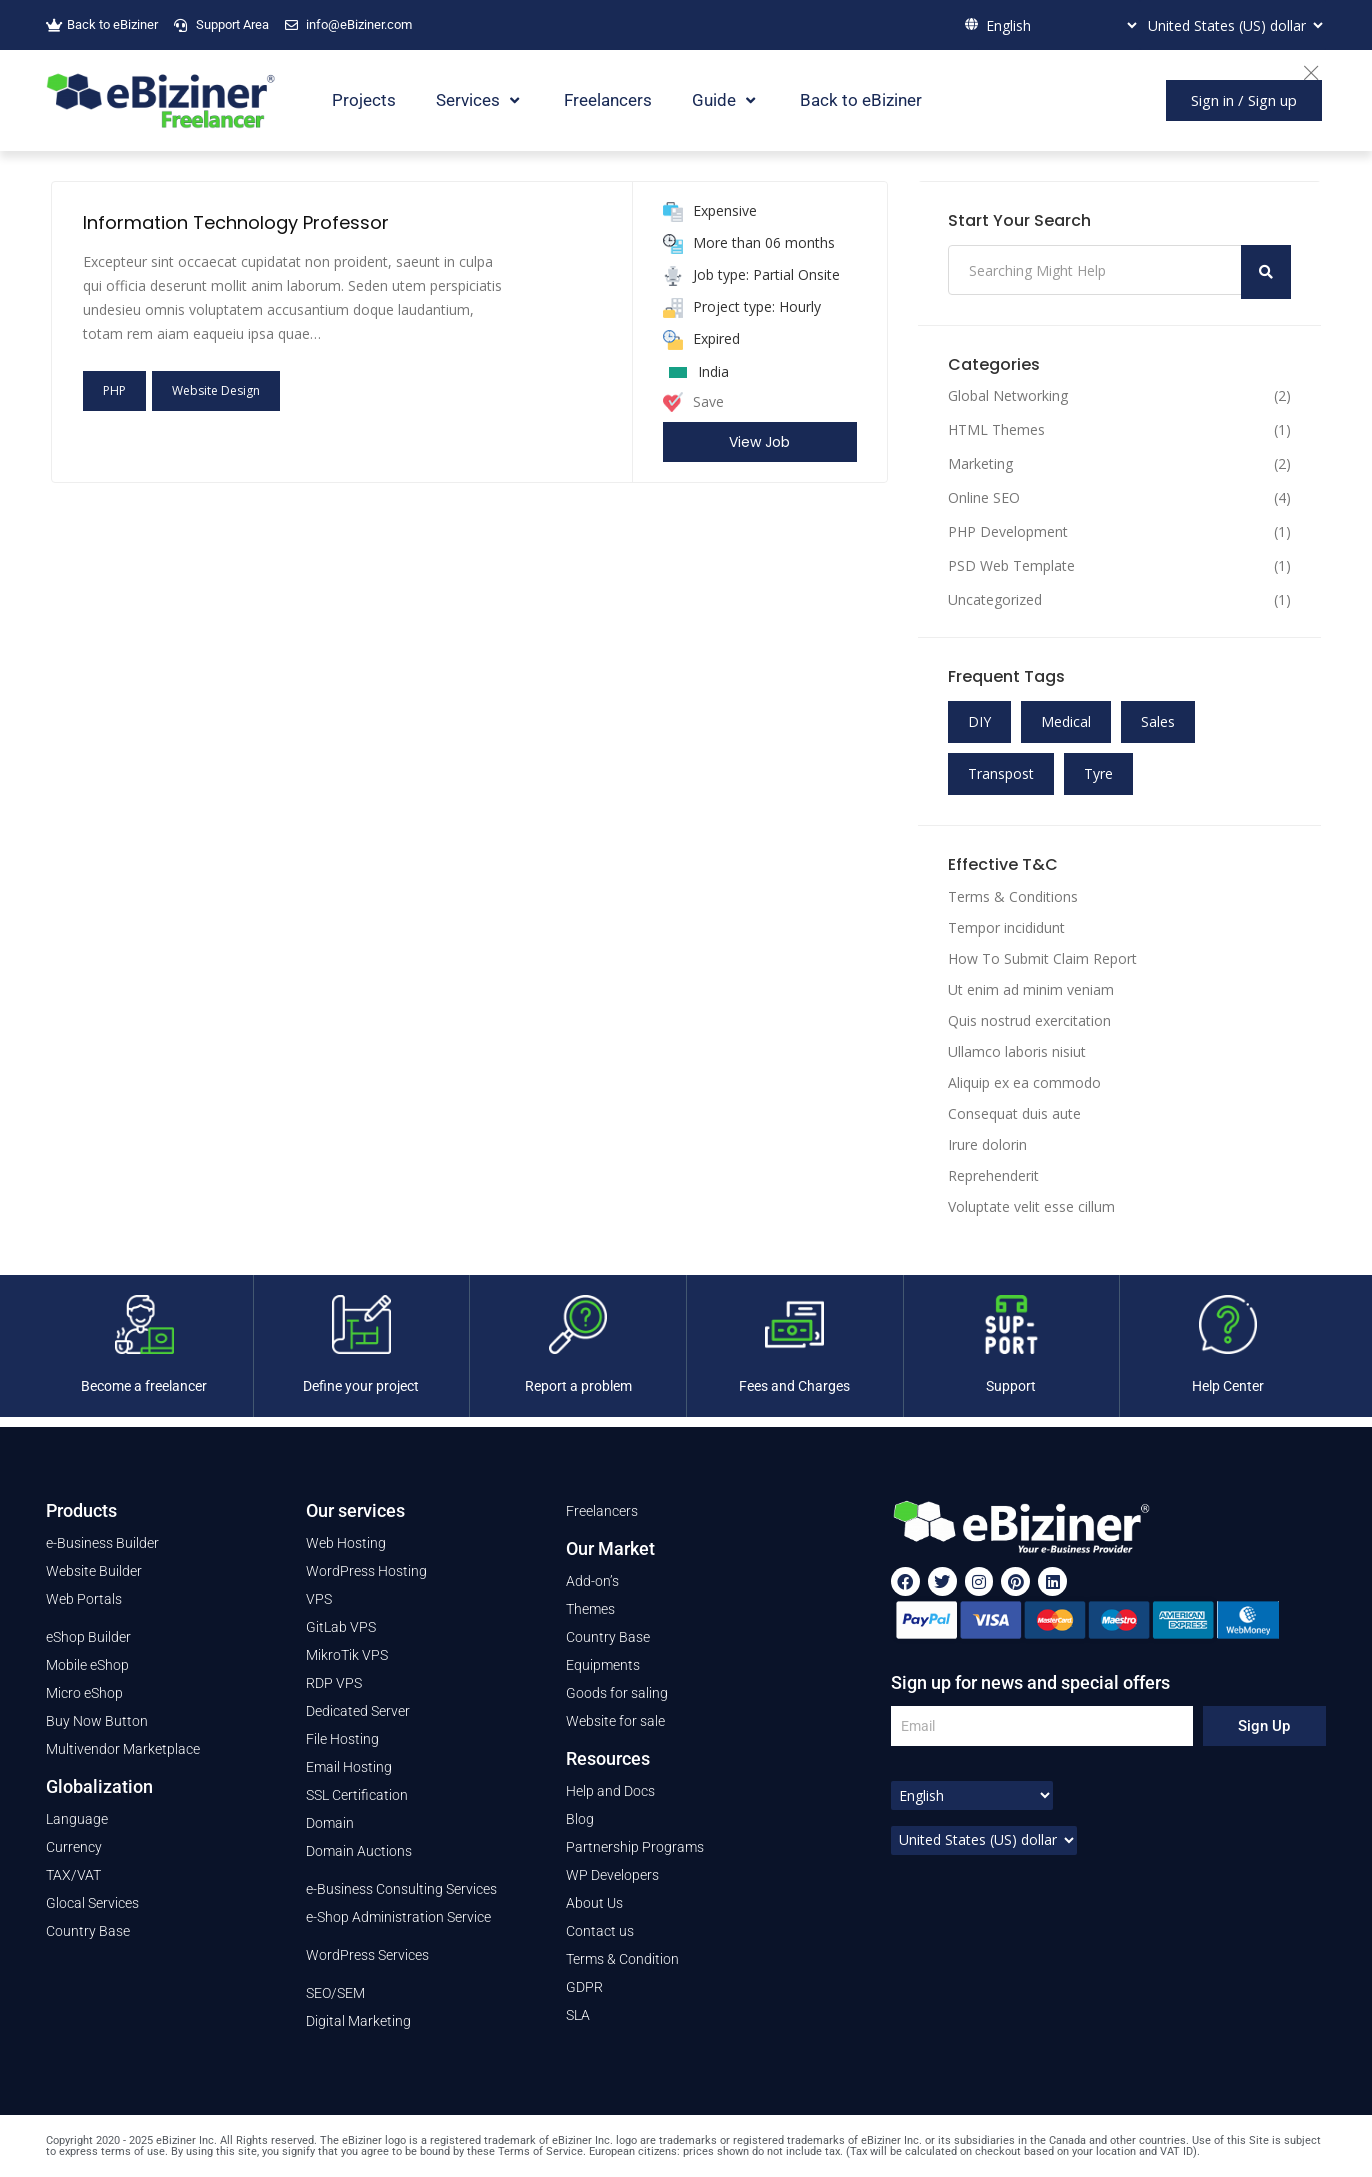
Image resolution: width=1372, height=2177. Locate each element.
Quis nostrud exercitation (1029, 1020)
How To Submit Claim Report (1042, 958)
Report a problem (578, 1386)
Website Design (216, 390)
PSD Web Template (1011, 566)
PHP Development (1008, 532)
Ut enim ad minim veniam (1031, 989)
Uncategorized (995, 600)
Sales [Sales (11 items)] (1158, 721)
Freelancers (608, 100)
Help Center (1228, 1386)
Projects (364, 100)
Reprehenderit (993, 1175)
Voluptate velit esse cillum (1031, 1206)
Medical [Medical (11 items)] (1066, 721)
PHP (114, 390)
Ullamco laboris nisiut (1017, 1051)
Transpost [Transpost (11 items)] (1001, 773)
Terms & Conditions (1013, 896)
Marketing (980, 464)
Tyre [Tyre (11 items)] (1098, 773)
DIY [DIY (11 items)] (979, 721)
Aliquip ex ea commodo (1024, 1082)
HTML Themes (996, 430)
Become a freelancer (144, 1386)
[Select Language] (1059, 25)
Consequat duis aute (1014, 1113)
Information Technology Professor (236, 222)
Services (480, 100)
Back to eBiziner (861, 100)
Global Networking (1008, 396)
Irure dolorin (987, 1144)
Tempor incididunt (1006, 927)
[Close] (1321, 70)
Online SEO (984, 498)
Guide (726, 100)
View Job (759, 442)
